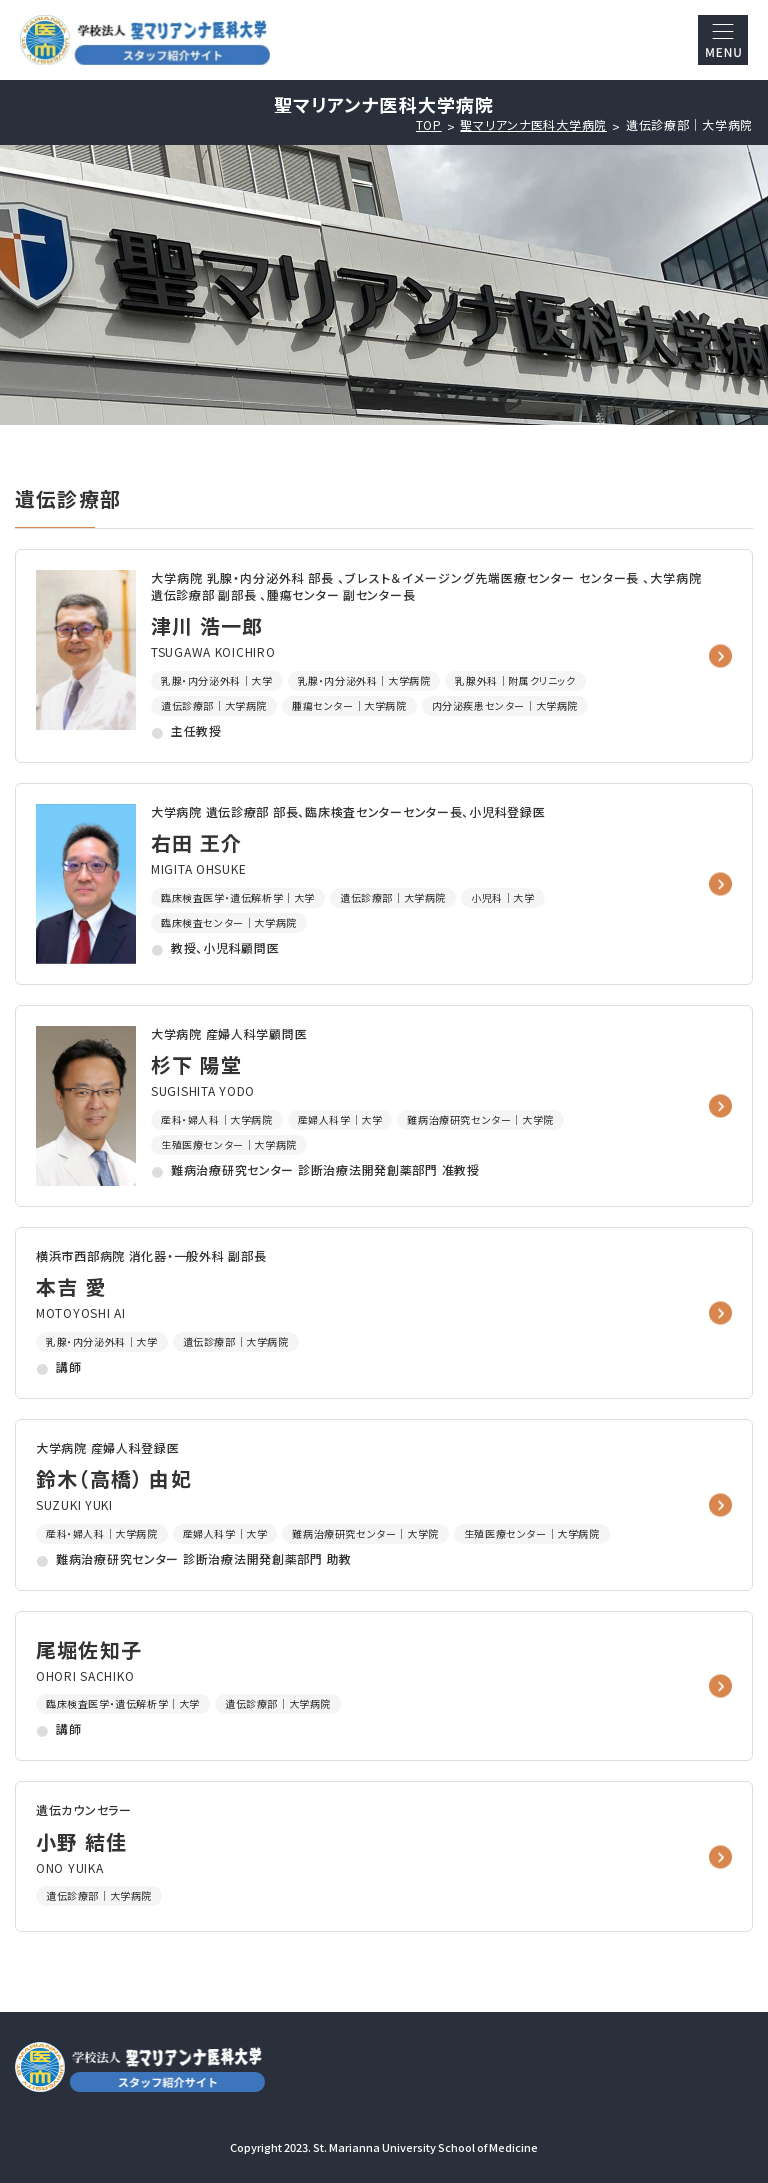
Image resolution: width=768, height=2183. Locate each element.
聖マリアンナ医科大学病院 (533, 125)
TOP (429, 125)
